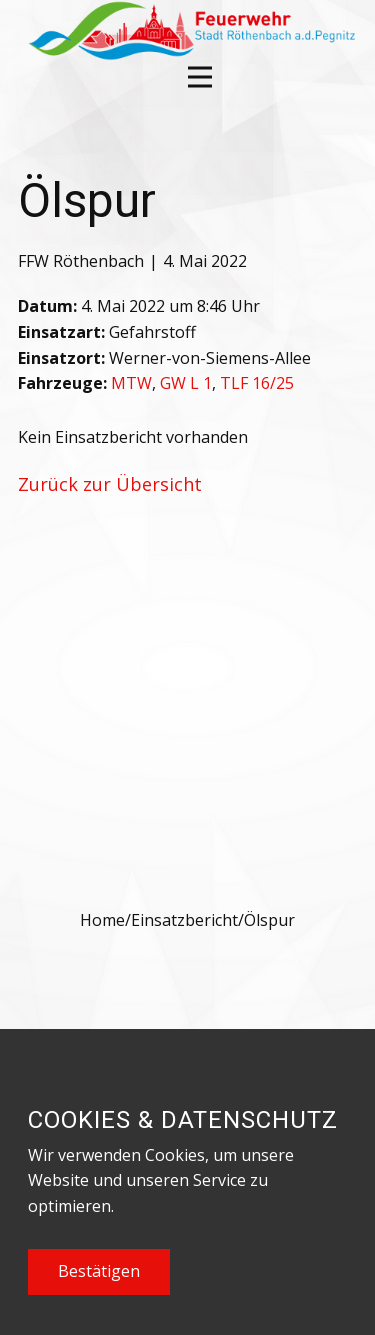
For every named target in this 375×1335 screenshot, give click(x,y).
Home (102, 920)
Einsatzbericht (184, 920)
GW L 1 (186, 383)
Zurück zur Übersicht (110, 484)
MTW (131, 383)
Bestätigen (99, 1271)
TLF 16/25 (257, 383)
